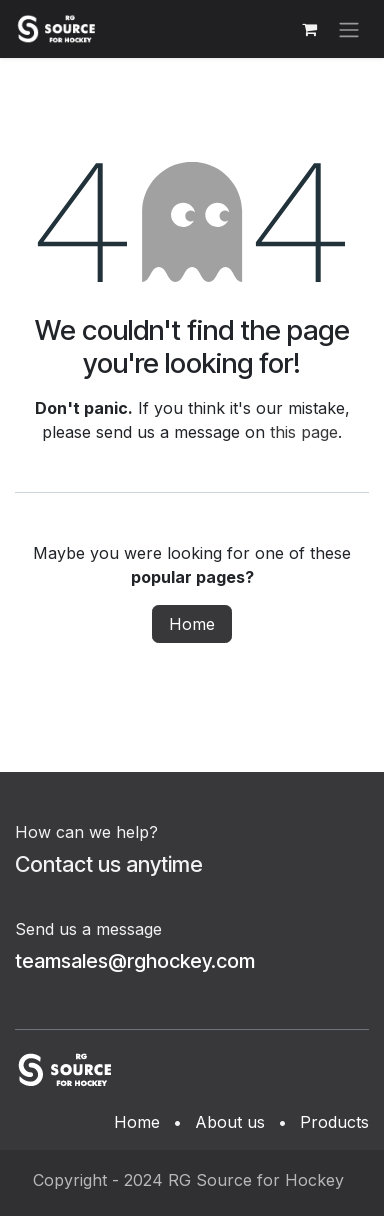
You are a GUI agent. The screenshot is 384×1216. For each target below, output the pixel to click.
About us (230, 1122)
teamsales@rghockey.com (135, 961)
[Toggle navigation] (349, 29)
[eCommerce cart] (309, 29)
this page (304, 432)
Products (334, 1122)
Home (192, 624)
